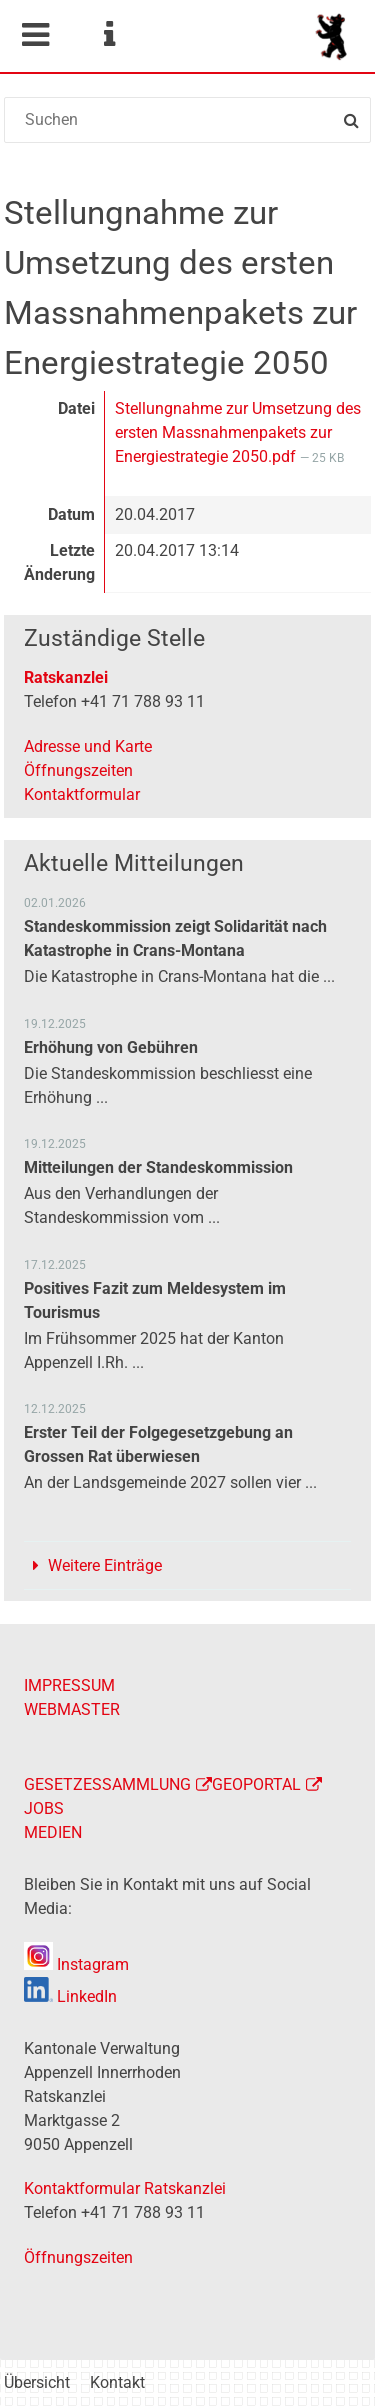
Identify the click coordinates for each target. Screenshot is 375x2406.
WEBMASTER (72, 1709)
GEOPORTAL (256, 1784)
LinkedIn (70, 1996)
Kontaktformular (82, 794)
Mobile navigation (35, 35)
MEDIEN (53, 1832)
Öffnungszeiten (78, 770)
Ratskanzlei (66, 677)
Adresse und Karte (88, 746)
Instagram (76, 1964)
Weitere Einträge (105, 1565)
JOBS (44, 1808)
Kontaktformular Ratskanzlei (125, 2188)
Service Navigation (109, 35)
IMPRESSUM (69, 1685)
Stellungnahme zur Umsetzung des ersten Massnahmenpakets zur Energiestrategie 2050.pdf (238, 432)
